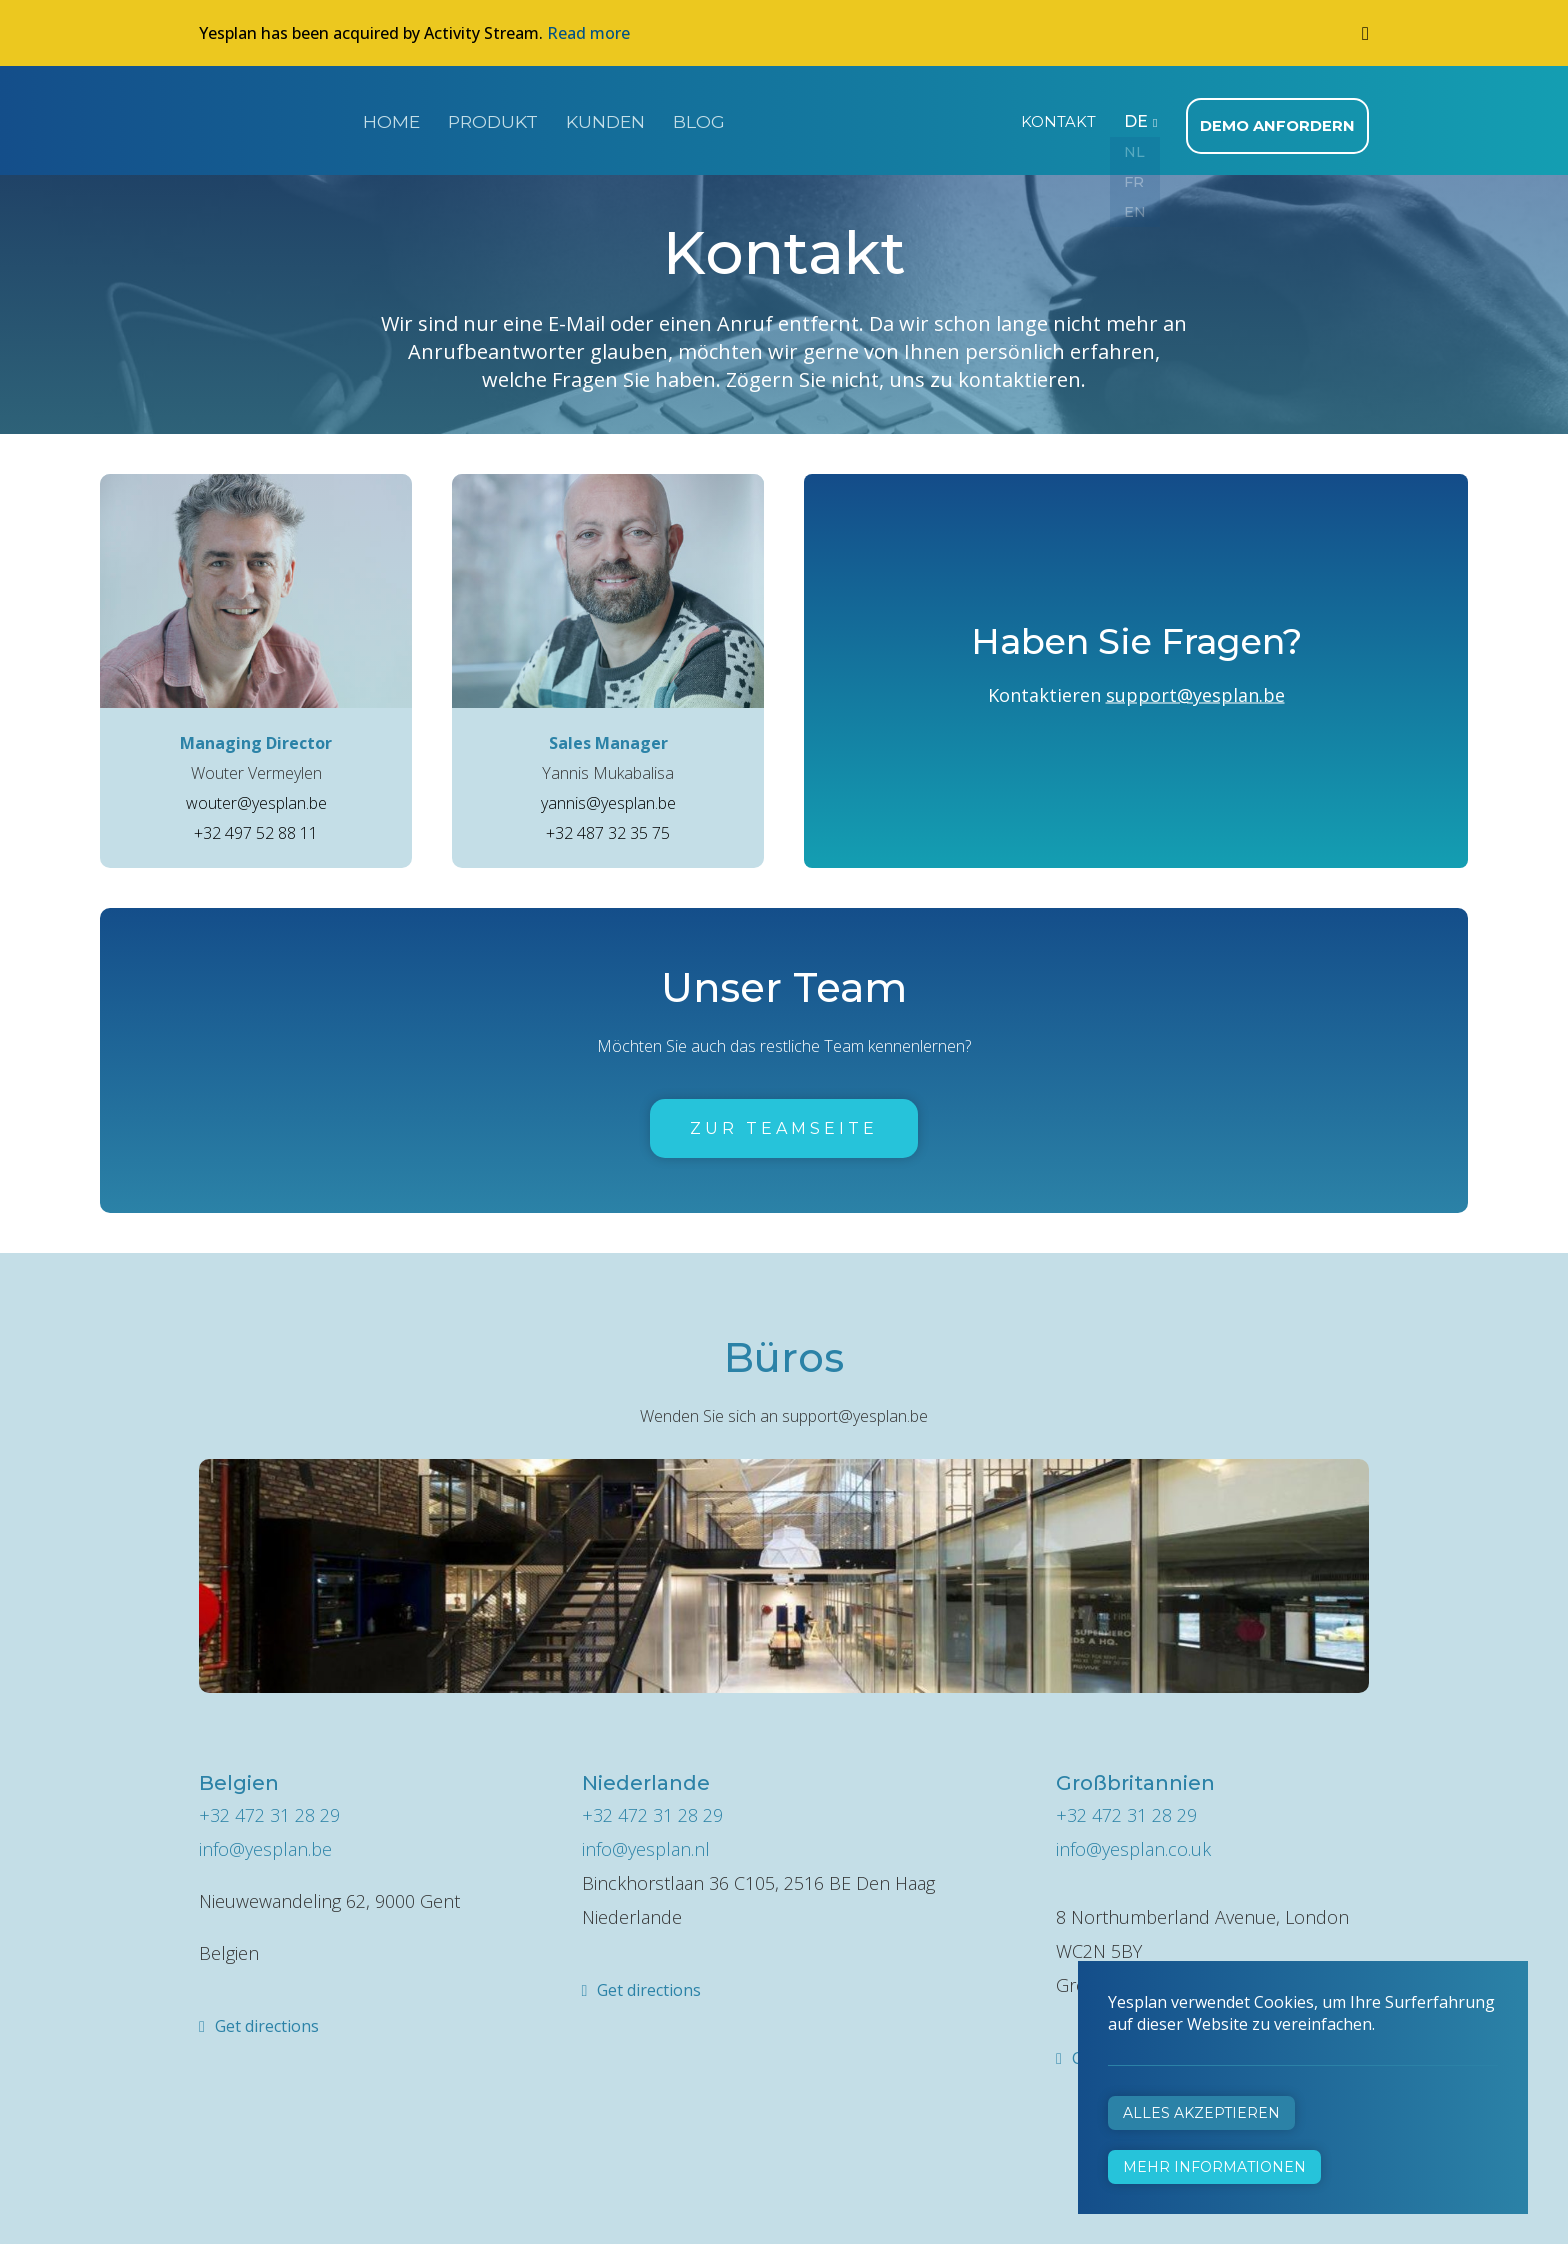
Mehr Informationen (1214, 2167)
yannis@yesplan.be (608, 797)
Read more (588, 33)
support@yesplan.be (1195, 689)
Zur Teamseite (784, 1122)
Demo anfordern (1281, 120)
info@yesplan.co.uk (1133, 1843)
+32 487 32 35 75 (608, 827)
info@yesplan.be (265, 1843)
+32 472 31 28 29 (269, 1809)
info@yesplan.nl (646, 1843)
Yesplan (274, 118)
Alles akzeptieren (1201, 2113)
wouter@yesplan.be (256, 797)
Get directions (267, 2020)
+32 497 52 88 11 (256, 827)
